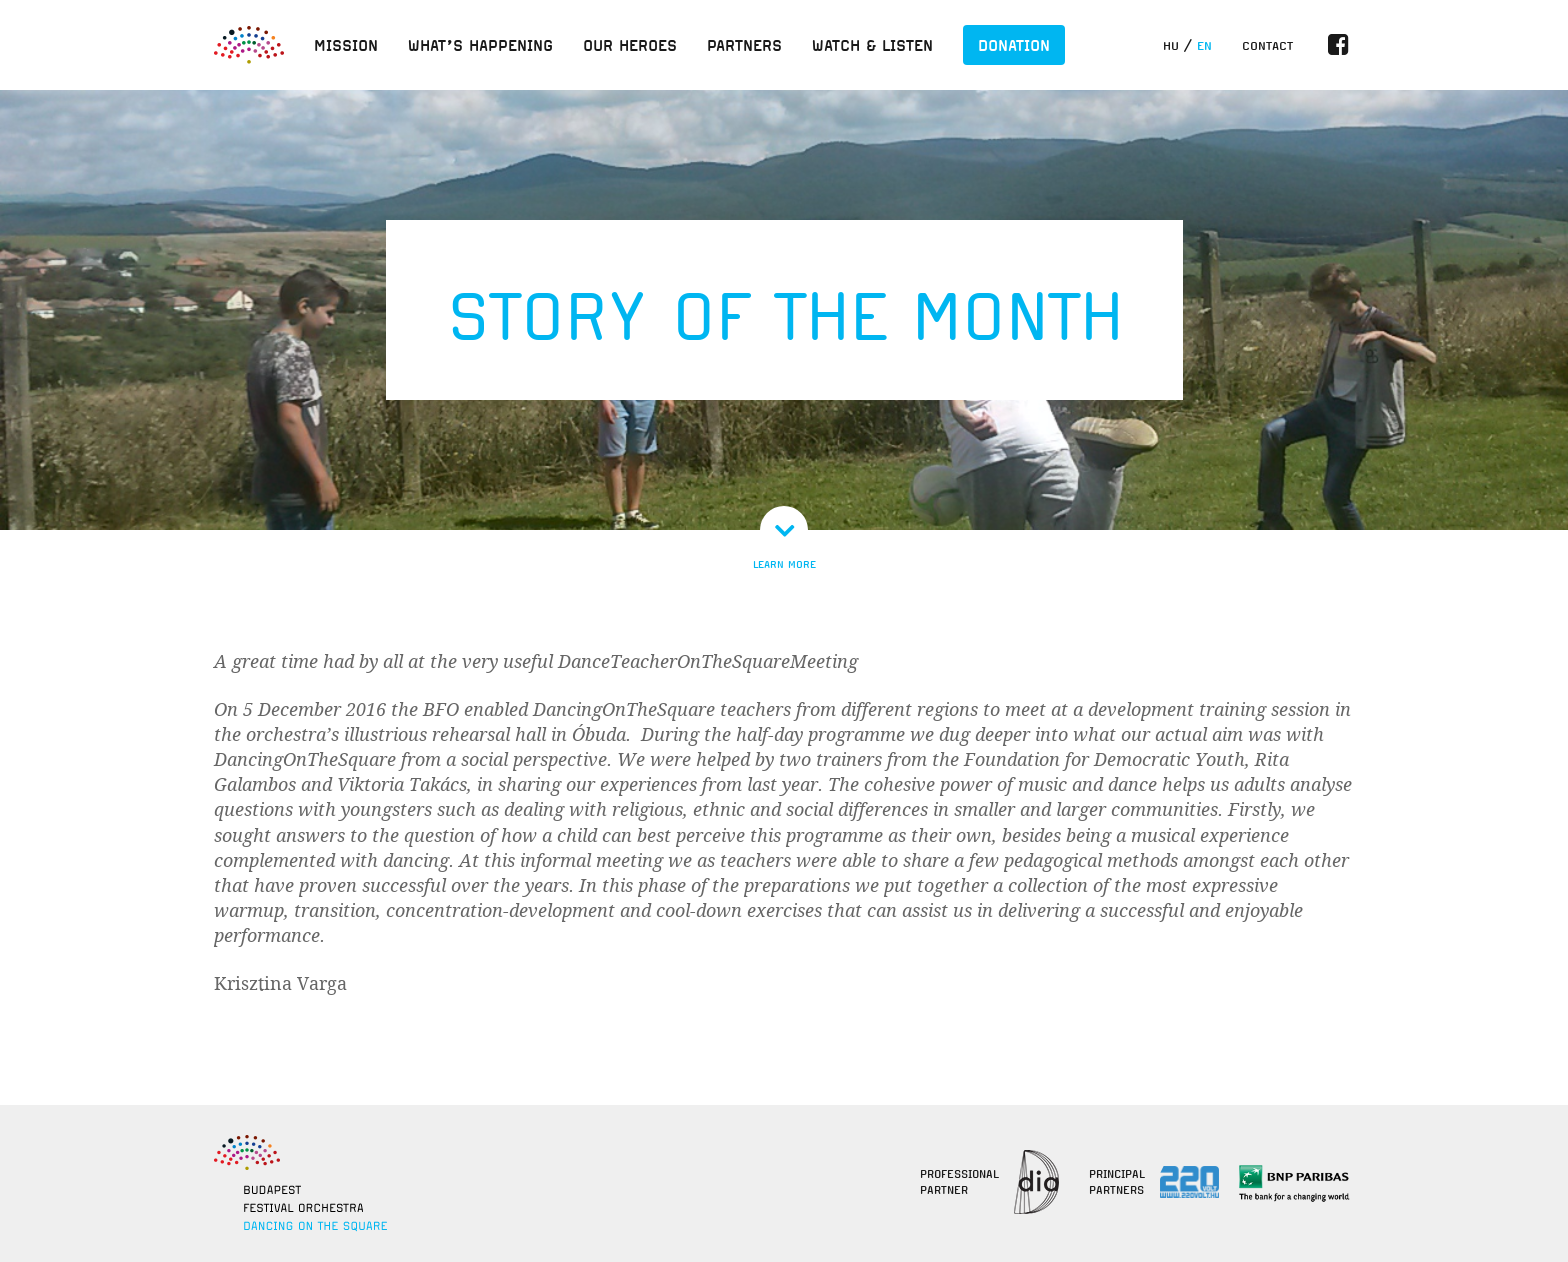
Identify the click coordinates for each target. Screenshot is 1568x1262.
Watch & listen (872, 45)
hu (1171, 46)
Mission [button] (346, 45)
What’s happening (480, 45)
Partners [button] (744, 45)
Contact (1267, 46)
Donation (1014, 45)
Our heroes (630, 45)
